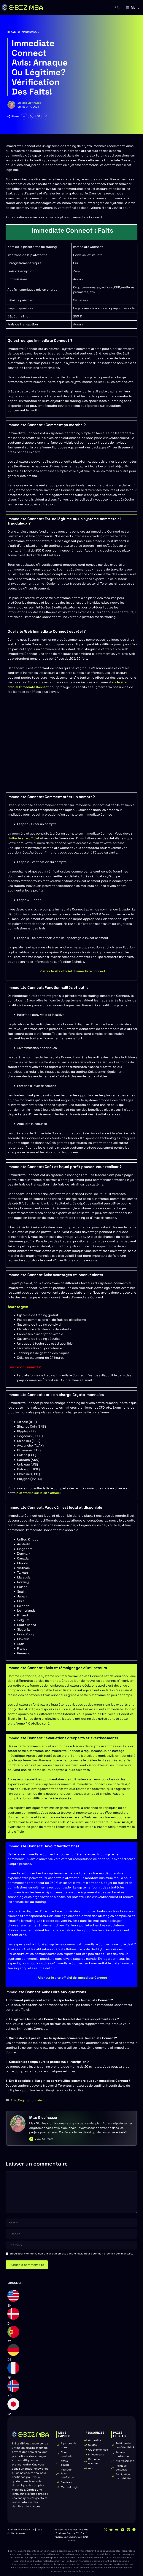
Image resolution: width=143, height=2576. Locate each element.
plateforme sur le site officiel (38, 1493)
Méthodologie (69, 2487)
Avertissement (125, 2460)
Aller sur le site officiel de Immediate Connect (72, 1978)
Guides (92, 2444)
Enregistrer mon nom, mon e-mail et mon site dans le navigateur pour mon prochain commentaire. (71, 2253)
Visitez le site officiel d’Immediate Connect (72, 971)
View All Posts (44, 2139)
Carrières (66, 2482)
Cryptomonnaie (28, 31)
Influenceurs (96, 2454)
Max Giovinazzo (31, 102)
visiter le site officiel (23, 838)
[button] (117, 7)
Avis (14, 31)
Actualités (94, 2440)
